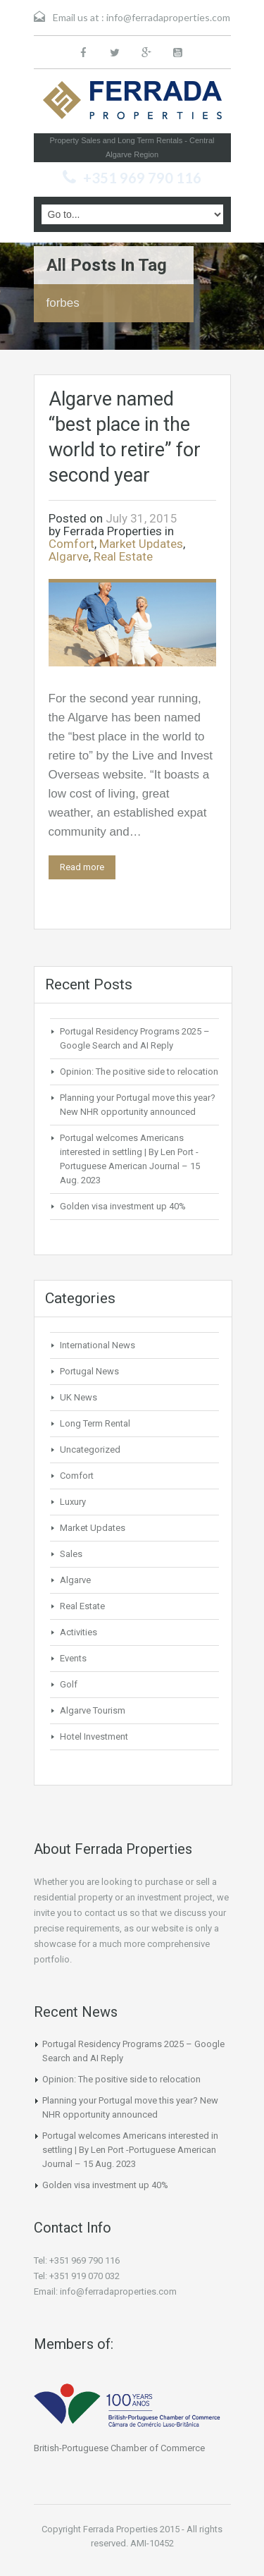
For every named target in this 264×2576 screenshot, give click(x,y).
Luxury (73, 1501)
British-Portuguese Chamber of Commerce (119, 2448)
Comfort (71, 544)
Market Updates (141, 544)
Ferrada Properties (112, 531)
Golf (68, 1684)
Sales (71, 1554)
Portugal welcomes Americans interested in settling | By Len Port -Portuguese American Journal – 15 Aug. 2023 (130, 2149)
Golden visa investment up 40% (123, 1206)
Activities (78, 1632)
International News (97, 1345)
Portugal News (89, 1371)
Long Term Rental (95, 1423)
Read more (82, 867)
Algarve (69, 556)
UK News (78, 1397)
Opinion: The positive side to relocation (139, 1071)
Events (73, 1658)
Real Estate (123, 556)
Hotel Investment (94, 1736)
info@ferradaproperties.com (168, 17)
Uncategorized (90, 1449)
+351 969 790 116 (142, 177)
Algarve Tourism (92, 1710)
